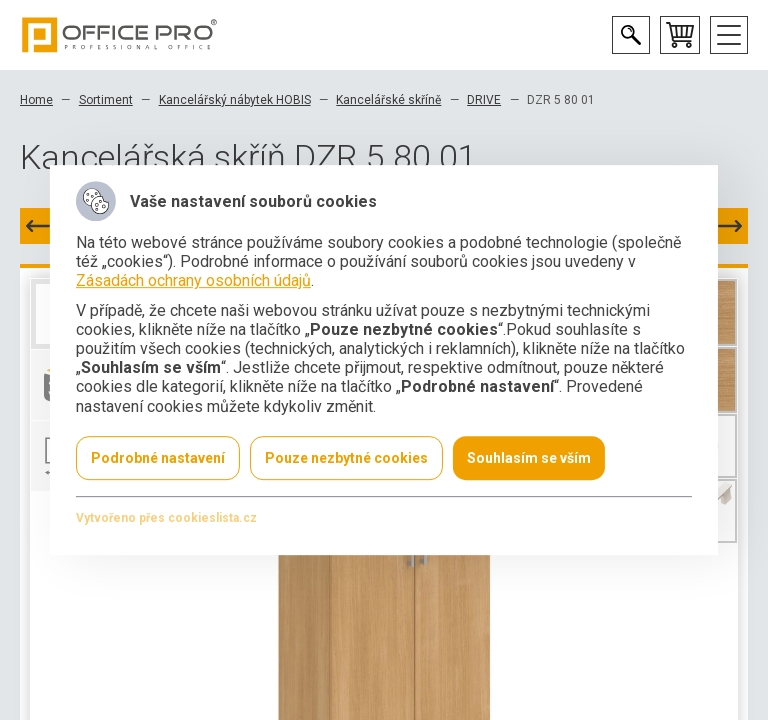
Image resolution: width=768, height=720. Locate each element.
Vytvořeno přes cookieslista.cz (166, 518)
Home (36, 100)
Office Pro (120, 35)
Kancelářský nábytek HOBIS (235, 100)
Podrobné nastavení (158, 458)
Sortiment (106, 100)
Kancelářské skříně (388, 100)
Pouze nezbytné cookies (346, 458)
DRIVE (484, 100)
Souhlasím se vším (529, 458)
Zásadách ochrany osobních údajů (193, 281)
